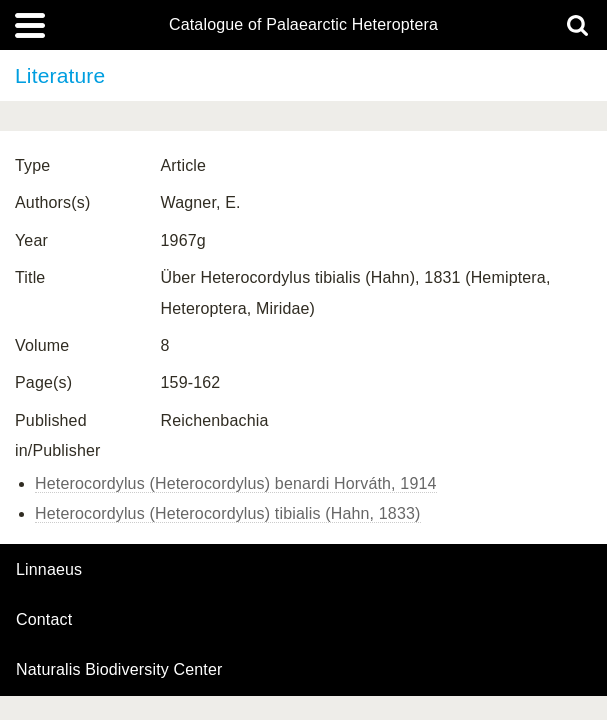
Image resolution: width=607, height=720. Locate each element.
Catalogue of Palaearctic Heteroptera (303, 25)
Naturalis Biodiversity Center (119, 670)
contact (44, 619)
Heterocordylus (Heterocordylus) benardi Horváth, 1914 (236, 483)
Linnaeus (49, 570)
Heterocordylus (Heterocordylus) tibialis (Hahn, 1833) (228, 513)
